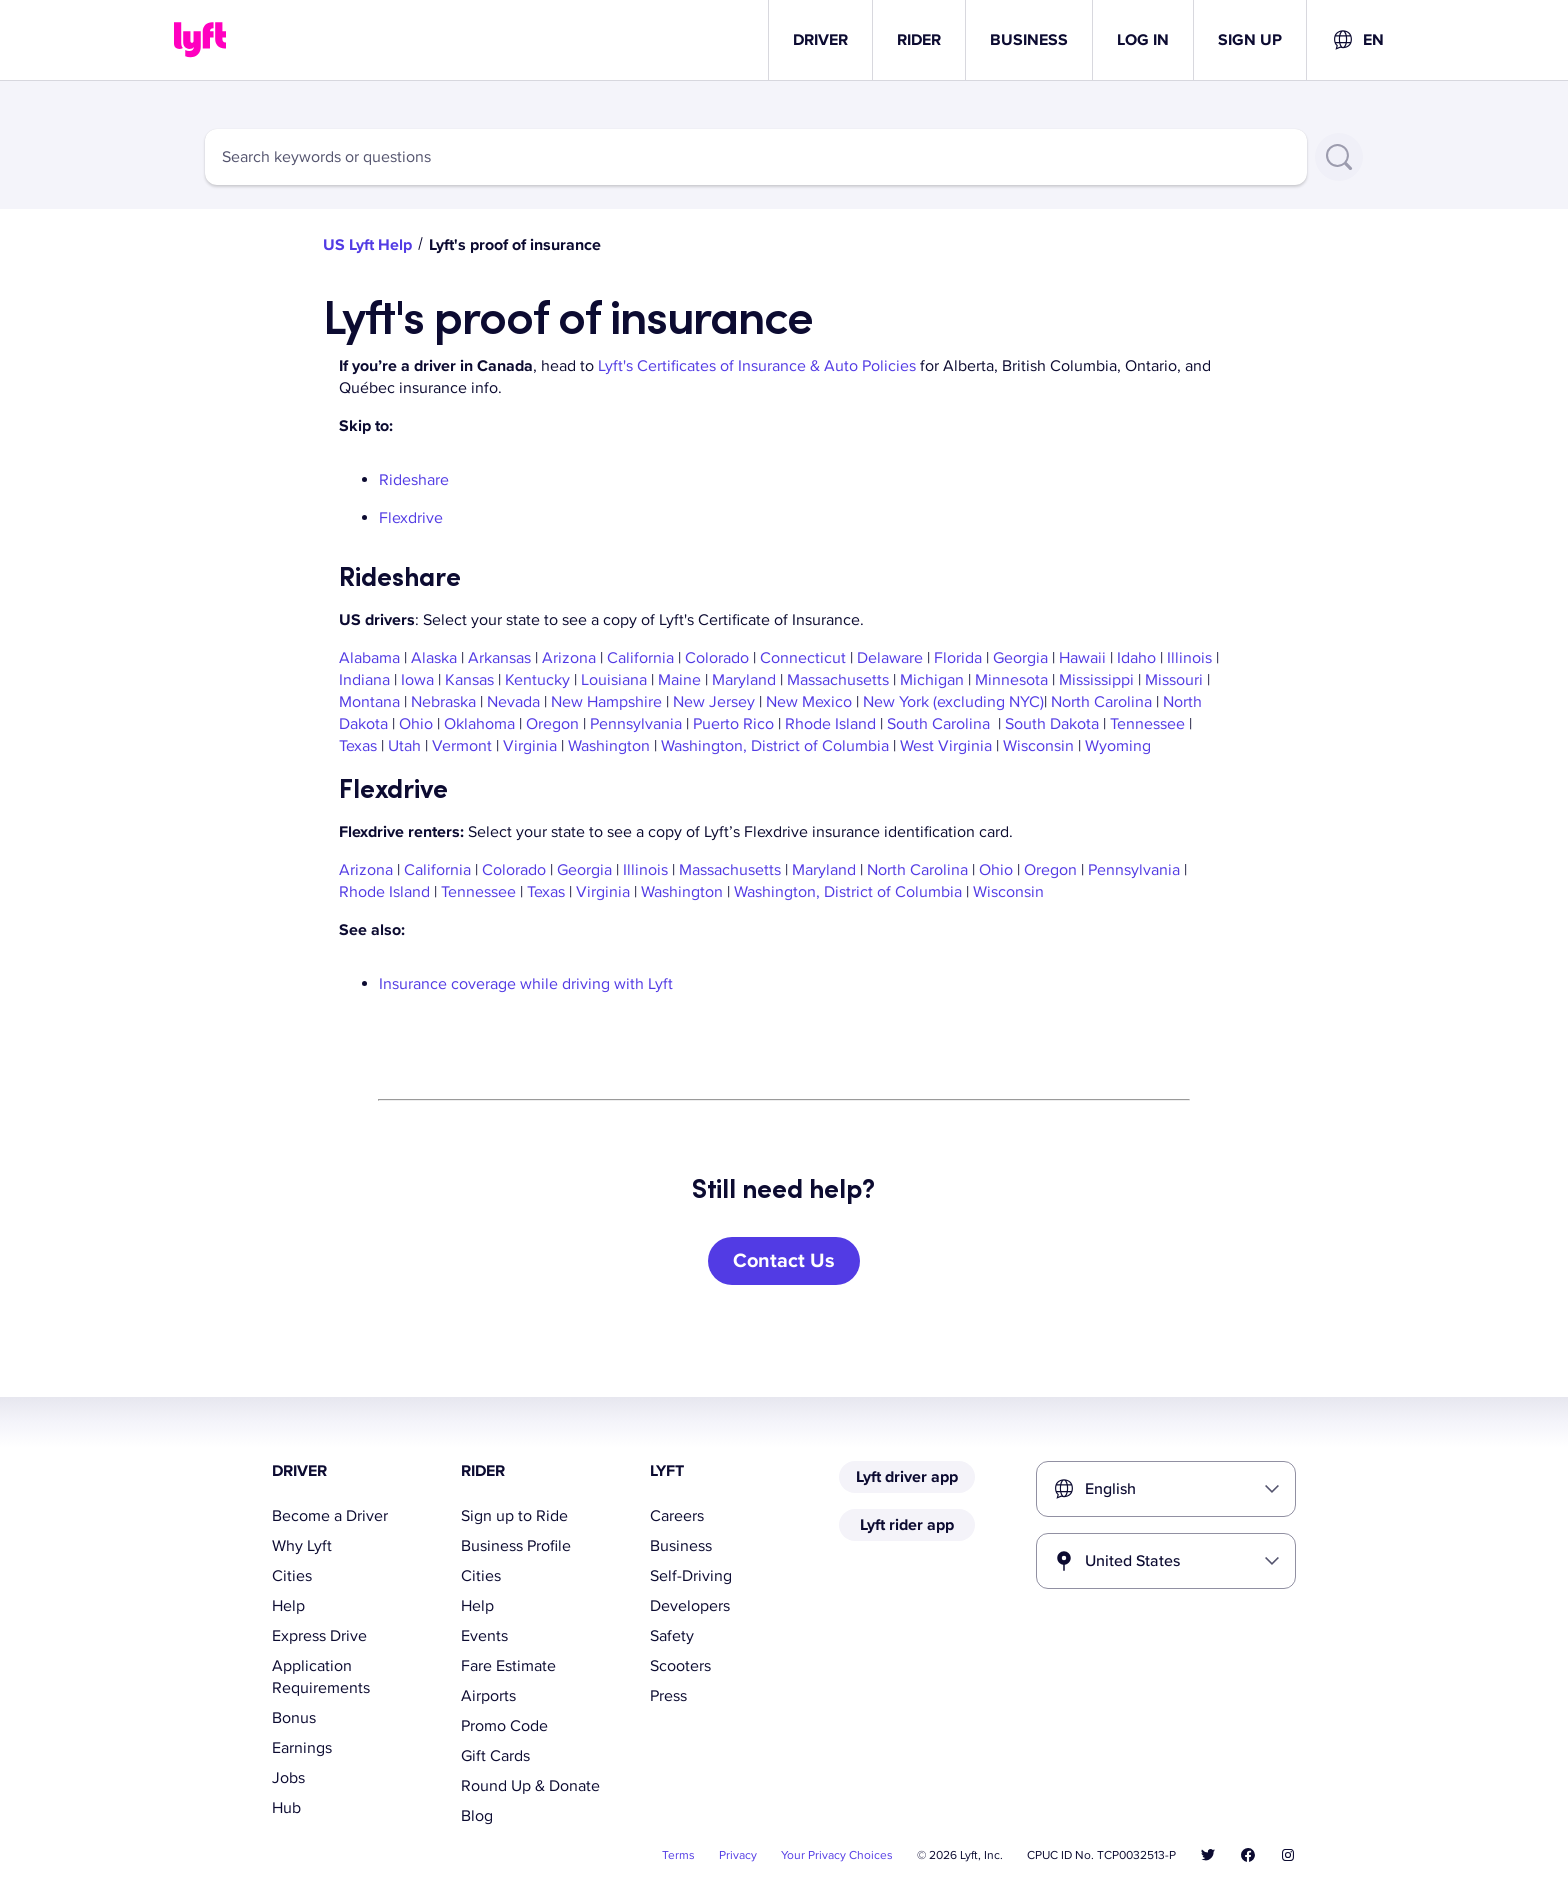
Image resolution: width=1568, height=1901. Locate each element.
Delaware (890, 658)
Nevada (513, 702)
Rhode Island (830, 724)
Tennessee (1147, 724)
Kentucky (537, 680)
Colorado (717, 658)
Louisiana (614, 680)
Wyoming (1120, 746)
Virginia (530, 746)
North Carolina (1103, 702)
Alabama (369, 658)
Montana (369, 702)
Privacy (738, 1855)
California (640, 658)
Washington (609, 746)
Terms (678, 1855)
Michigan (932, 680)
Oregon (552, 724)
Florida (958, 658)
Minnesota (1011, 680)
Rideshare (414, 480)
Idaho (1136, 658)
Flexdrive (411, 518)
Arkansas (499, 658)
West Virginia (946, 746)
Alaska (434, 658)
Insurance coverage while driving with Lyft (526, 984)
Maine (679, 680)
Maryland (744, 680)
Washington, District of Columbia (775, 746)
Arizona (569, 658)
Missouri (1174, 680)
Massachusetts (838, 680)
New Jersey (714, 702)
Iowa (417, 680)
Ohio (416, 724)
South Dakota (1052, 724)
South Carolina (938, 724)
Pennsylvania (636, 724)
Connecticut (803, 658)
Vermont (462, 746)
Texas (358, 746)
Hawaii (1082, 658)
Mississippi (1096, 680)
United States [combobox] (1132, 1561)
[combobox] (1357, 40)
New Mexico (809, 702)
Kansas (469, 680)
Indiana (364, 680)
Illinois (1189, 658)
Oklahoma (479, 724)
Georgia (1020, 658)
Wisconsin (1038, 746)
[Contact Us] (784, 1261)
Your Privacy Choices (837, 1855)
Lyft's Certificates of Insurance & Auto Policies (757, 366)
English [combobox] (1110, 1489)
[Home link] (200, 40)
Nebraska (443, 702)
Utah (404, 746)
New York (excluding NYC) (953, 702)
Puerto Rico (733, 724)
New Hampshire (606, 702)
